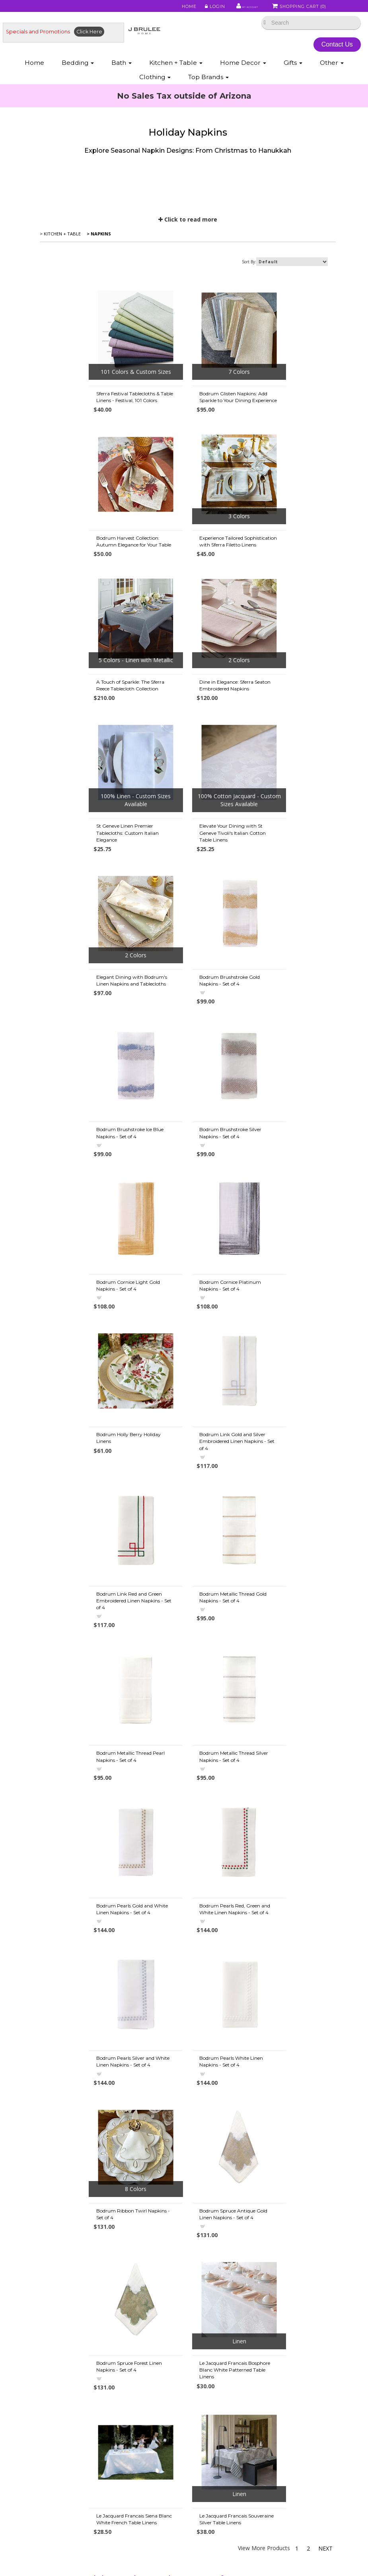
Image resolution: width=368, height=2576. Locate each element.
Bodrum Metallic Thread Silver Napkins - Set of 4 (187, 1342)
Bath (121, 68)
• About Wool (203, 2439)
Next (329, 1832)
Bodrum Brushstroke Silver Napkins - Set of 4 (283, 880)
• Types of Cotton (69, 2349)
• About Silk (201, 2429)
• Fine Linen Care (208, 2309)
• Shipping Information (75, 2319)
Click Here (89, 37)
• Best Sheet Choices (73, 2359)
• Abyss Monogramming (217, 2339)
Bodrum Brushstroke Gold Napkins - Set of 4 (84, 880)
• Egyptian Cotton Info (74, 2419)
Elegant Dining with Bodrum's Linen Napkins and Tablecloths (287, 730)
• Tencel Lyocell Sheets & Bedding (230, 2379)
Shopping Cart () (299, 9)
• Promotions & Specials (77, 2309)
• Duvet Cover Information (80, 2369)
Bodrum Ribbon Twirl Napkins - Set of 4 (89, 1645)
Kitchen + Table (175, 68)
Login (194, 9)
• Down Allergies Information (83, 2399)
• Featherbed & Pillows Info (221, 2409)
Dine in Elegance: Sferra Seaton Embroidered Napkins (287, 580)
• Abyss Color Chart (211, 2319)
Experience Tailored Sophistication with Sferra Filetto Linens (83, 583)
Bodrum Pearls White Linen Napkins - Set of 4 (284, 1493)
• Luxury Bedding (208, 2449)
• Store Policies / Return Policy (85, 2339)
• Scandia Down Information (222, 2459)
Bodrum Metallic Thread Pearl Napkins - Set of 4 (88, 1342)
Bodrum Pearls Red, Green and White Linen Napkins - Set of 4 (89, 1493)
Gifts (293, 68)
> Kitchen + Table (61, 268)
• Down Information (71, 2389)
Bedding (78, 68)
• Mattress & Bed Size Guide (82, 2480)
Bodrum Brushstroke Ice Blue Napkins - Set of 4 (186, 880)
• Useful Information (71, 2489)
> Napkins (99, 268)
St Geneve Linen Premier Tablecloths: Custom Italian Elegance (85, 734)
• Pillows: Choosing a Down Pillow (89, 2449)
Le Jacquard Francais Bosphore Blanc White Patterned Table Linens (89, 1800)
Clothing (155, 82)
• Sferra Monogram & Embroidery (229, 2349)
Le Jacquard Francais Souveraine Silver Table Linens (286, 1797)
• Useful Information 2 (73, 2499)
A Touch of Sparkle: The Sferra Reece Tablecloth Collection (187, 580)
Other (332, 68)
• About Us (60, 2329)
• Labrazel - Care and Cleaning (225, 2480)
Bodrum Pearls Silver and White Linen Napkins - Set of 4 (189, 1493)
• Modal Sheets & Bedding (220, 2399)
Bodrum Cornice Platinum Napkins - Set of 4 (184, 1032)
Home (169, 9)
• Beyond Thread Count (76, 2469)
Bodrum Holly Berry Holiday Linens (284, 1032)
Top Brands (208, 82)
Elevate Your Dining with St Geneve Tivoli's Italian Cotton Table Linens (186, 734)
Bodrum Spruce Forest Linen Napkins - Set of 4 (285, 1645)
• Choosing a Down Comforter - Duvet (95, 2459)
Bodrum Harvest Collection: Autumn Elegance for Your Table (283, 433)
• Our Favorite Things (73, 2429)
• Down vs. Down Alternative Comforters (98, 2379)
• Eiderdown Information (218, 2419)
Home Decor (243, 68)
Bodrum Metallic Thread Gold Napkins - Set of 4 (285, 1184)
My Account (231, 9)
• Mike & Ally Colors (210, 2329)
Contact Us (340, 49)
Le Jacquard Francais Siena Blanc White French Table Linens (183, 1800)
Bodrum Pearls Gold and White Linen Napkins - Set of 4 (288, 1342)
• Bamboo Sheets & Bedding (223, 2389)
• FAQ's (195, 2369)
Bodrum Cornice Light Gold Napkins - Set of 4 (86, 1032)
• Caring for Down (70, 2409)
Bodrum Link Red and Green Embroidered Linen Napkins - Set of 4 (186, 1187)
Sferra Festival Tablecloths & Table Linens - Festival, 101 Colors (85, 433)
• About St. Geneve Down (219, 2469)
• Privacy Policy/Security (217, 2359)
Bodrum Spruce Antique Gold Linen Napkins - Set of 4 (187, 1645)
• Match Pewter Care (213, 2489)
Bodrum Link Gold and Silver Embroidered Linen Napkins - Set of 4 (87, 1187)
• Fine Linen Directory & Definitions (91, 2439)
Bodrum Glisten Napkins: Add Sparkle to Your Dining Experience (187, 433)
